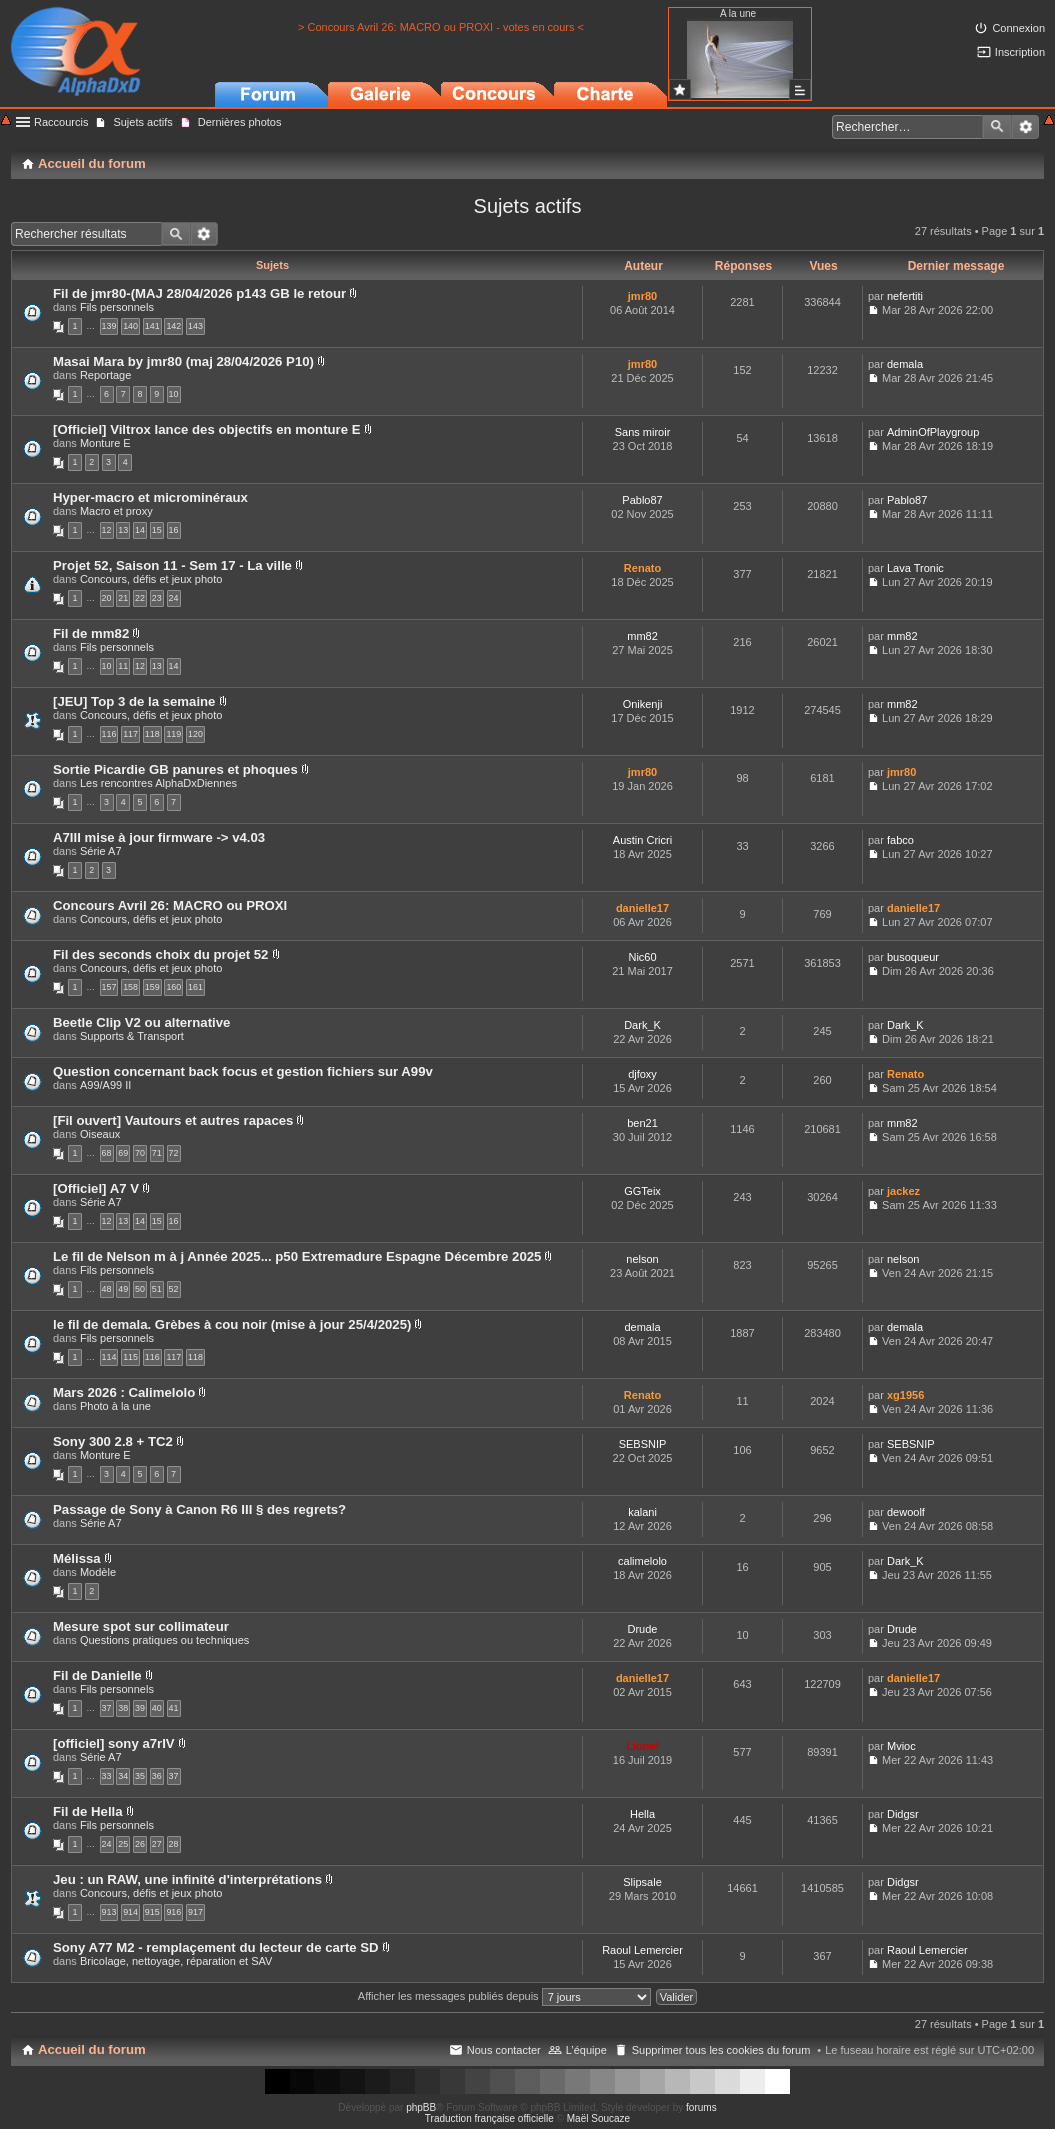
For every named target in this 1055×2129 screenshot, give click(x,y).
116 (109, 734)
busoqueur (913, 957)
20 (107, 598)
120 (195, 734)
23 (157, 598)
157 (109, 987)
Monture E (105, 443)
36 (157, 1776)
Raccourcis (61, 122)
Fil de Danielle (97, 1675)
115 (130, 1357)
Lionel (642, 1746)
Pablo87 (642, 500)
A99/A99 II (105, 1085)
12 (107, 530)
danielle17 (642, 908)
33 (107, 1776)
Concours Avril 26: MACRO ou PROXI (170, 905)
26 (140, 1844)
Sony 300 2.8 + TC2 (113, 1441)
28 (174, 1844)
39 (140, 1708)
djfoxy (642, 1074)
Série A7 (101, 851)
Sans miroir (643, 432)
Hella (642, 1814)
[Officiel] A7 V (96, 1188)
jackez (903, 1191)
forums (701, 2107)
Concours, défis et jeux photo (151, 579)
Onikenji (643, 704)
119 (173, 734)
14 (140, 530)
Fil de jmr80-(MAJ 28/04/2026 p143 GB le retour (199, 293)
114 (109, 1357)
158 (130, 987)
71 (157, 1153)
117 (130, 734)
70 (140, 1153)
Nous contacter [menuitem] (504, 2050)
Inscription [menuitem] (1020, 52)
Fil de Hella (88, 1811)
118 (152, 734)
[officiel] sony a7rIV (114, 1743)
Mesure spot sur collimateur (141, 1626)
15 (157, 530)
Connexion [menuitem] (1018, 28)
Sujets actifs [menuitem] (142, 122)
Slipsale (642, 1882)
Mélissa (77, 1558)
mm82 (642, 636)
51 (157, 1289)
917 (195, 1912)
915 (152, 1912)
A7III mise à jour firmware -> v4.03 (159, 837)
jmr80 (642, 296)
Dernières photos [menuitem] (240, 122)
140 (130, 326)
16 (174, 530)
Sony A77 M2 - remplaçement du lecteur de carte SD (216, 1947)
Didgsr (903, 1814)
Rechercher (997, 127)
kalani (642, 1512)
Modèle (98, 1572)
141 (152, 326)
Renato (642, 568)
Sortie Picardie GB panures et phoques (175, 769)
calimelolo (642, 1561)
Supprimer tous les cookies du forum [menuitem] (721, 2050)
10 (174, 394)
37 (107, 1708)
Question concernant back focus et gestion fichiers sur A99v (243, 1071)
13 (123, 530)
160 (173, 987)
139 (109, 326)
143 (195, 326)
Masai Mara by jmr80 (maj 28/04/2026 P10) (183, 361)
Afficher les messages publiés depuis (504, 1996)
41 (174, 1708)
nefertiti (905, 296)
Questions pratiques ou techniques (164, 1640)
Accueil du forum (92, 2049)
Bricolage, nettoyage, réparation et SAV (176, 1961)
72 (174, 1153)
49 (123, 1289)
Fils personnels (117, 307)
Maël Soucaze (598, 2118)
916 (173, 1912)
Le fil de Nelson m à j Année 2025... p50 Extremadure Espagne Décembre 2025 (297, 1256)
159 (152, 987)
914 (130, 1912)
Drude (643, 1629)
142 (173, 326)
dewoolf (906, 1512)
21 (123, 598)
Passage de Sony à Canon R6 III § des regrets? (199, 1509)
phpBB (421, 2107)
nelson (642, 1259)
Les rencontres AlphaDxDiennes (158, 783)
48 (107, 1289)
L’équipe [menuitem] (586, 2050)
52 (174, 1289)
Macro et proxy (116, 511)
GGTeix (642, 1191)
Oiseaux (100, 1134)
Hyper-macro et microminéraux (150, 497)
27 (157, 1844)
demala (905, 364)
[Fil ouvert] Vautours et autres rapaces (173, 1120)
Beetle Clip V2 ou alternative (141, 1022)
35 (140, 1776)
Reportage (105, 375)
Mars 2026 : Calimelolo (124, 1392)
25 (123, 1844)
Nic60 (642, 957)
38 (123, 1708)
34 (123, 1776)
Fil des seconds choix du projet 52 (160, 954)
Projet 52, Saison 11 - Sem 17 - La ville (172, 565)
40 (157, 1708)
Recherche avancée (1025, 127)
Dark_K (642, 1025)
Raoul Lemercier (642, 1950)
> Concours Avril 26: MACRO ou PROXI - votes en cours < (441, 27)
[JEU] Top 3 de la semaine (134, 701)
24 (174, 598)
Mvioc (901, 1746)
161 (195, 987)
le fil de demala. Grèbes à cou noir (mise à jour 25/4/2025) (232, 1324)
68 (107, 1153)
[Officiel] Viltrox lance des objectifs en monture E (207, 429)
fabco (900, 840)
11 (123, 666)
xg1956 (905, 1395)
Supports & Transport (132, 1036)
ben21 (642, 1123)
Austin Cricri (642, 840)
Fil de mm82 (91, 633)
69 (123, 1153)
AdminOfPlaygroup (933, 432)
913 (109, 1912)
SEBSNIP (643, 1444)
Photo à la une (115, 1406)
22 (140, 598)
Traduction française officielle (489, 2118)
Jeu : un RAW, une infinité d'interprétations (187, 1879)
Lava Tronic (915, 568)
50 (140, 1289)
